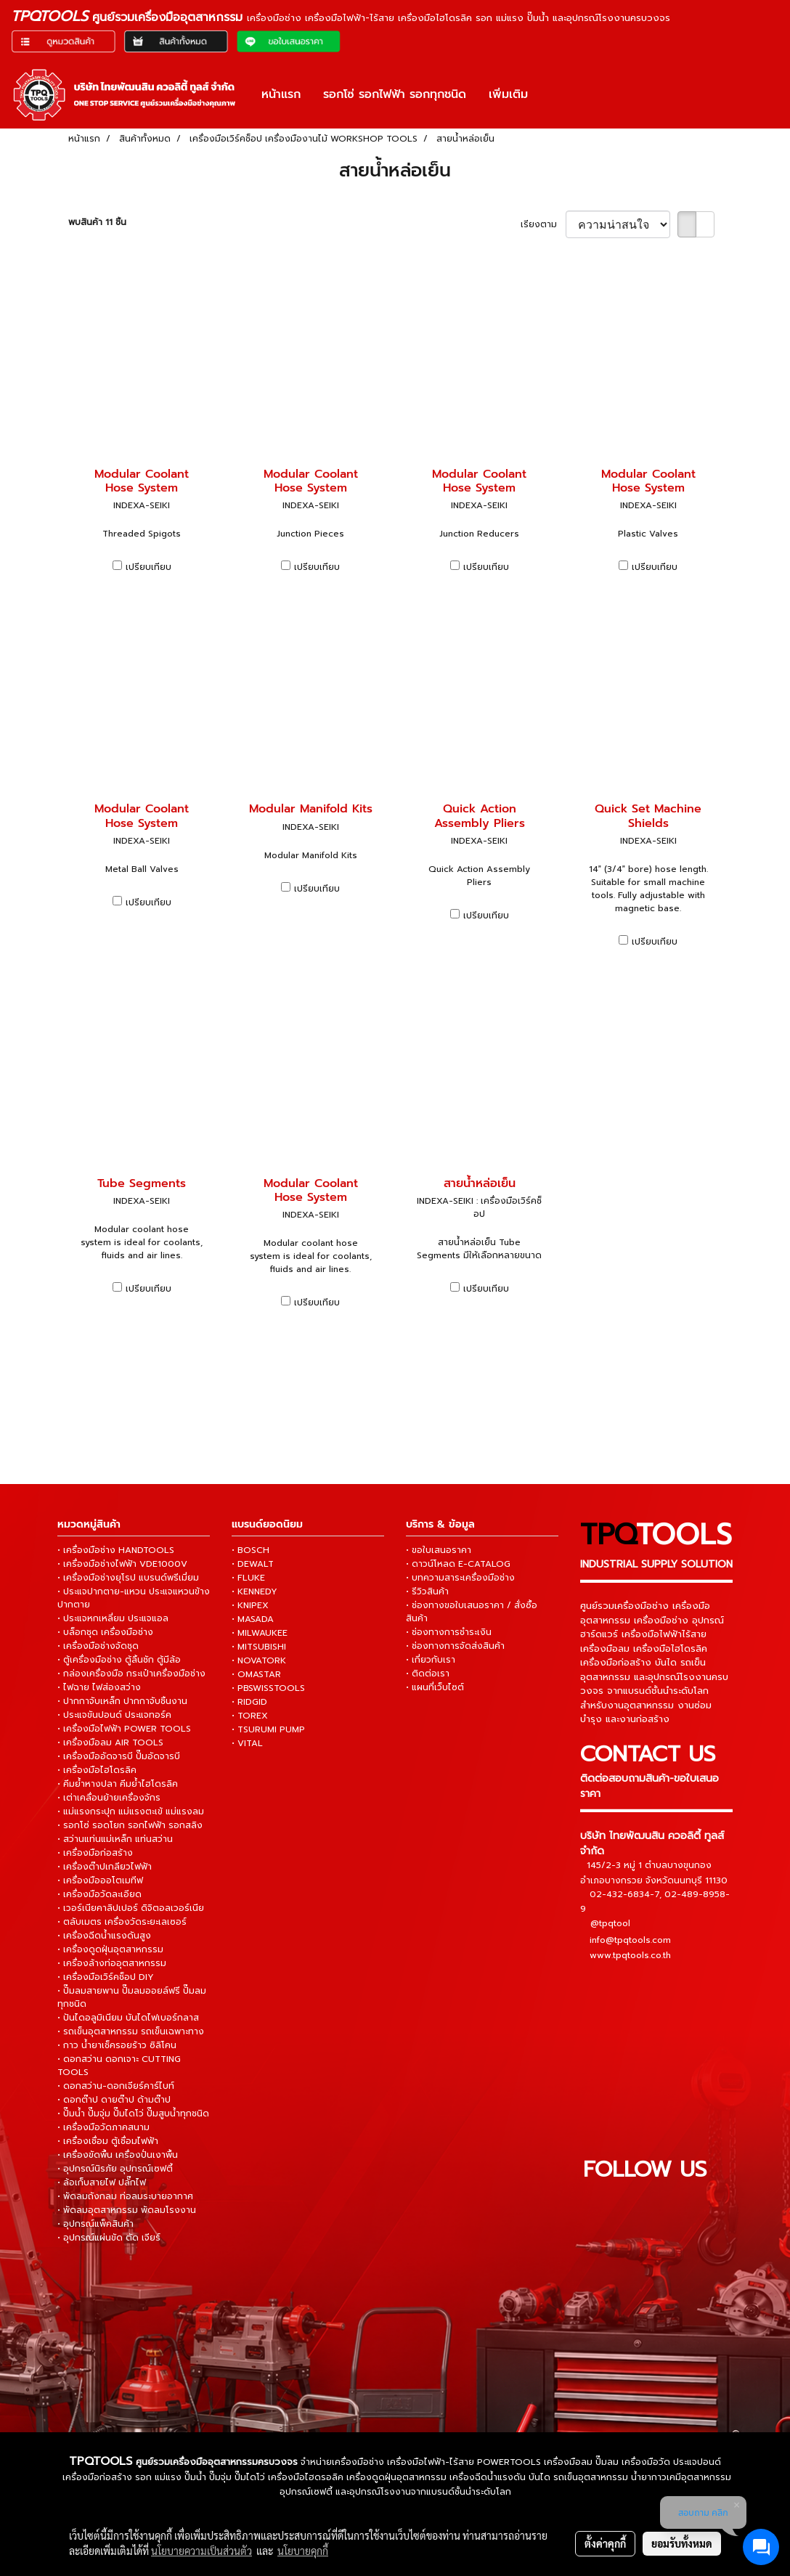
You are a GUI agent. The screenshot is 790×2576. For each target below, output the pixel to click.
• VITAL (247, 1743)
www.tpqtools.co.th (630, 1954)
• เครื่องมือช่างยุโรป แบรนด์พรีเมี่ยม (128, 1577)
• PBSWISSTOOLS (268, 1688)
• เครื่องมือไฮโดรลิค (97, 1770)
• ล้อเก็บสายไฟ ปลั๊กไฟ (101, 2182)
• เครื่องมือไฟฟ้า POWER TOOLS (124, 1728)
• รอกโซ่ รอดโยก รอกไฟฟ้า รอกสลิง (130, 1825)
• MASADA (253, 1619)
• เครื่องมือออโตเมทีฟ (100, 1880)
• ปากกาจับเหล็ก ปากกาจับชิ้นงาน (122, 1701)
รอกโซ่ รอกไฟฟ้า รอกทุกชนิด (394, 94)
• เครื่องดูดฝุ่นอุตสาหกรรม (110, 1949)
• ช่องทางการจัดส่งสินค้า (455, 1645)
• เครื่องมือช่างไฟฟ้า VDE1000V (122, 1563)
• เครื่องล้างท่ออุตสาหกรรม (111, 1963)
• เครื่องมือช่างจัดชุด (98, 1645)
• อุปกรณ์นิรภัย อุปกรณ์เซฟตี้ (115, 2168)
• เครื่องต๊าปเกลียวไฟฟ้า (104, 1866)
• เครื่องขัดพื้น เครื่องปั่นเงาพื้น (117, 2154)
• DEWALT (253, 1563)
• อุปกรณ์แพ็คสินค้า (95, 2223)
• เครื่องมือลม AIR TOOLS (110, 1742)
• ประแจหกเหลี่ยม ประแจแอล (112, 1618)
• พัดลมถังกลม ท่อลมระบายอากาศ (125, 2196)
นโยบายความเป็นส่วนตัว (201, 2550)
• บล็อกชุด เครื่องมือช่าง (105, 1632)
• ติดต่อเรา (427, 1673)
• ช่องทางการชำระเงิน (449, 1632)
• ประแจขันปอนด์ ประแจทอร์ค (114, 1714)
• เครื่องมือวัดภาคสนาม (103, 2127)
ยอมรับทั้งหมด (681, 2543)
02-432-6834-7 (624, 1893)
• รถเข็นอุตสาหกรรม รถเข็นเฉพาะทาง (130, 2031)
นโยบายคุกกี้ (302, 2550)
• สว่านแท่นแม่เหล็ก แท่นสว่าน (115, 1839)
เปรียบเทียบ (148, 567)
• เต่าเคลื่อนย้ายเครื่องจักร (108, 1797)
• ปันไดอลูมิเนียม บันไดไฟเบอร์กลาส (128, 2017)
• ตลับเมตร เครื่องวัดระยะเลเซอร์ (122, 1921)
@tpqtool (610, 1923)
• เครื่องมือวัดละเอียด (99, 1894)
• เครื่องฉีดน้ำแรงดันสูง (104, 1935)
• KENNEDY (254, 1591)
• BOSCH (250, 1550)
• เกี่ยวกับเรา (430, 1659)
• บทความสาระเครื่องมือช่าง (460, 1577)
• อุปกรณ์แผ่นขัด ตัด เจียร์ (108, 2237)
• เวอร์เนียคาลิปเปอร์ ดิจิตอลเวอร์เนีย (130, 1908)
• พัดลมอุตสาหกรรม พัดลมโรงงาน (126, 2210)
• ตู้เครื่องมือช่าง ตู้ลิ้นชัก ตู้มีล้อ (119, 1659)
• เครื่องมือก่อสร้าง (95, 1852)
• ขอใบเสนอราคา (438, 1550)
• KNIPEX (250, 1605)
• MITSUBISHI (259, 1646)
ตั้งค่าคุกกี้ (605, 2543)
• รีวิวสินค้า (427, 1591)
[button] (552, 94)
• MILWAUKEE (260, 1632)
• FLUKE (248, 1577)
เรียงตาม (543, 224)
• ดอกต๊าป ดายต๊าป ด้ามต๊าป (114, 2099)
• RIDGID (249, 1701)
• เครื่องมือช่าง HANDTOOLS (115, 1550)
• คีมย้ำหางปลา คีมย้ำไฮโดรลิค (117, 1783)
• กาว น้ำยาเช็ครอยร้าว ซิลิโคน (116, 2045)
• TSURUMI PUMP (268, 1729)
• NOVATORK (259, 1660)
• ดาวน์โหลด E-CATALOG (458, 1563)
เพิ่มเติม (508, 94)
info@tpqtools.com (630, 1939)
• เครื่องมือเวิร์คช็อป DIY (105, 1977)
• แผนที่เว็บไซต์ (435, 1687)
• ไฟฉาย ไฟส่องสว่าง (99, 1687)
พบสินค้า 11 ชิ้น (97, 222)
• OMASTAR (256, 1674)
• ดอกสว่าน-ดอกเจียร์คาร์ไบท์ (115, 2085)
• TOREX (250, 1715)
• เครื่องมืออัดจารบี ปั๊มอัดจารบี (118, 1756)
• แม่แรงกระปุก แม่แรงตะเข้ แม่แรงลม (130, 1811)
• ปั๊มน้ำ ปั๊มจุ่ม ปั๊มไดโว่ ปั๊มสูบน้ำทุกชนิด (133, 2113)
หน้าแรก (281, 94)
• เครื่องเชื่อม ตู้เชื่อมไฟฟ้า (107, 2141)
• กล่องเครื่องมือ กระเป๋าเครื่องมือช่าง (131, 1673)
